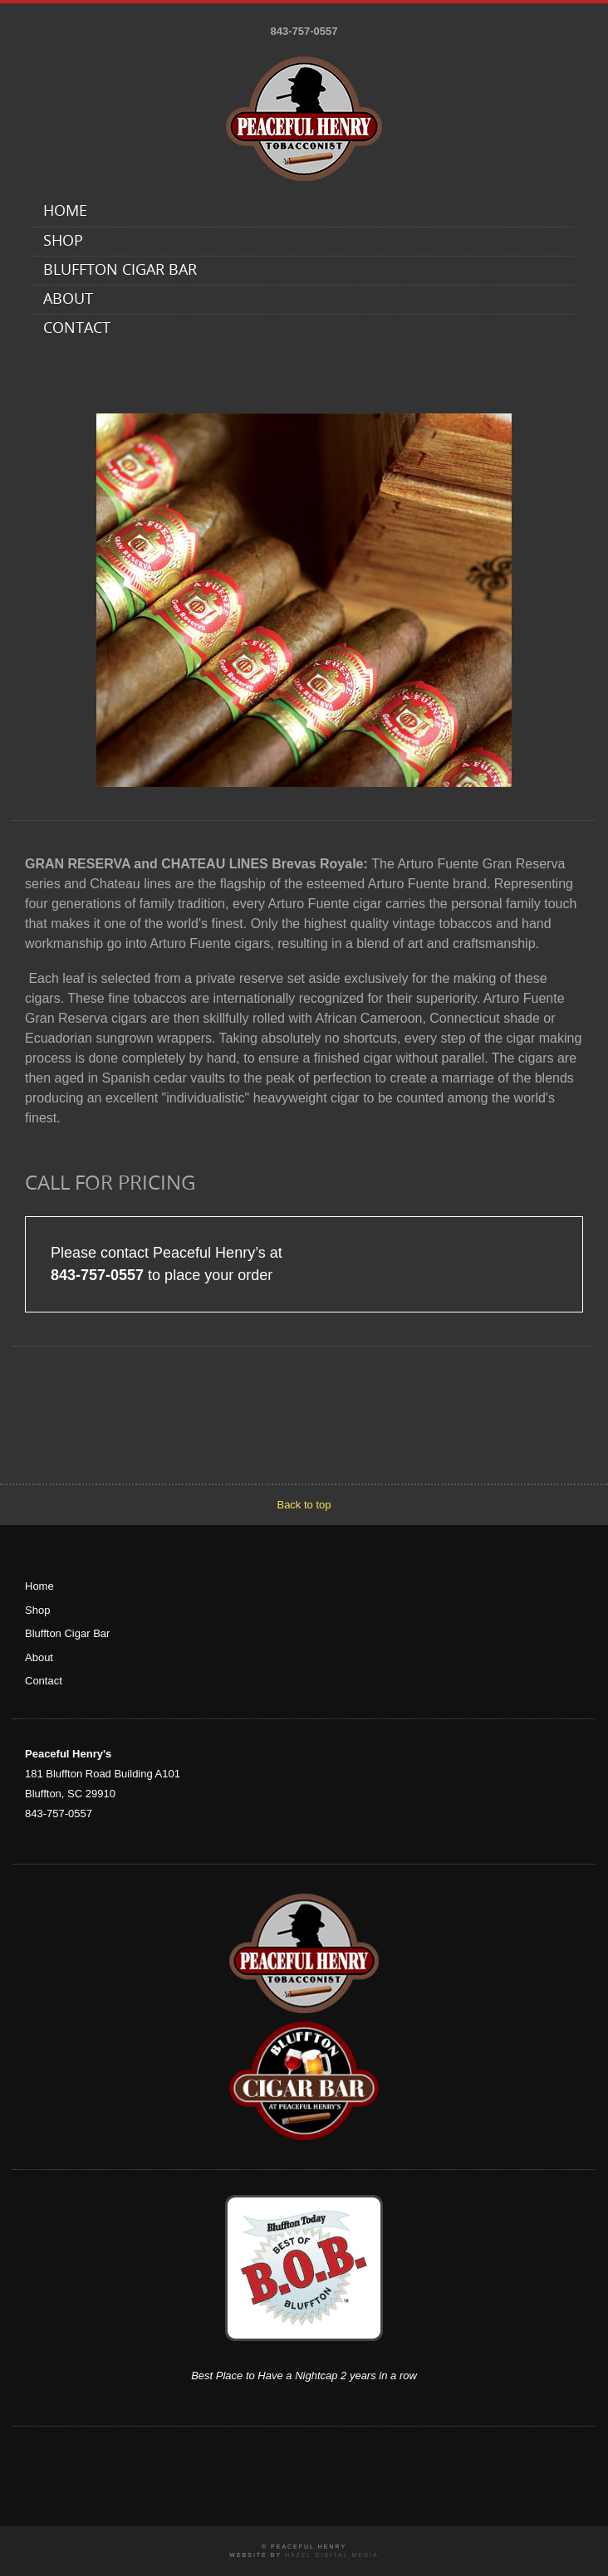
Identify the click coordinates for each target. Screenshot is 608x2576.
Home (65, 212)
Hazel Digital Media (332, 2555)
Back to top (304, 1504)
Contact (76, 329)
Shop (63, 242)
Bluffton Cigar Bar (120, 271)
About (68, 300)
